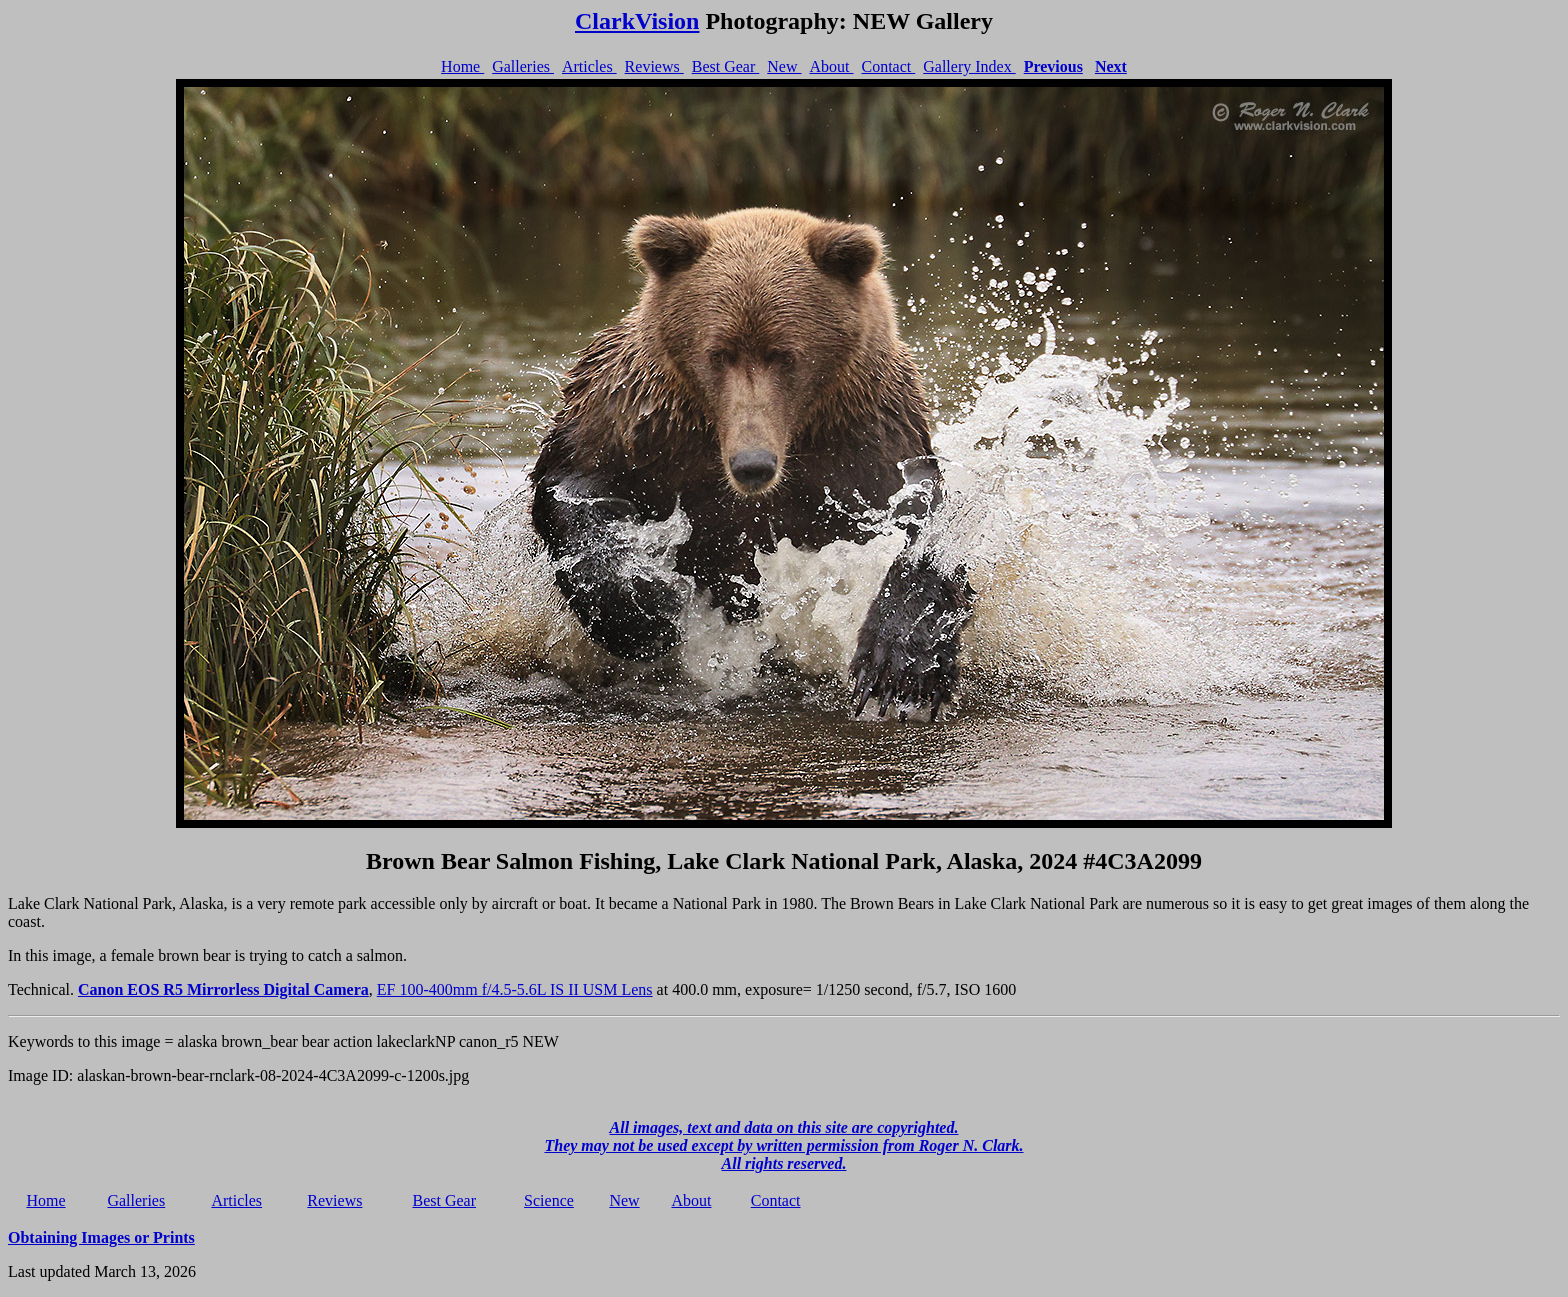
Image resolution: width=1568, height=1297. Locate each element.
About (831, 66)
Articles (589, 66)
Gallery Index (969, 66)
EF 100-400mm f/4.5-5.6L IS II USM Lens (515, 989)
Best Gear (726, 66)
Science (549, 1200)
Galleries (523, 66)
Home (462, 66)
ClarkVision (637, 21)
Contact (888, 66)
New (784, 66)
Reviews (654, 66)
